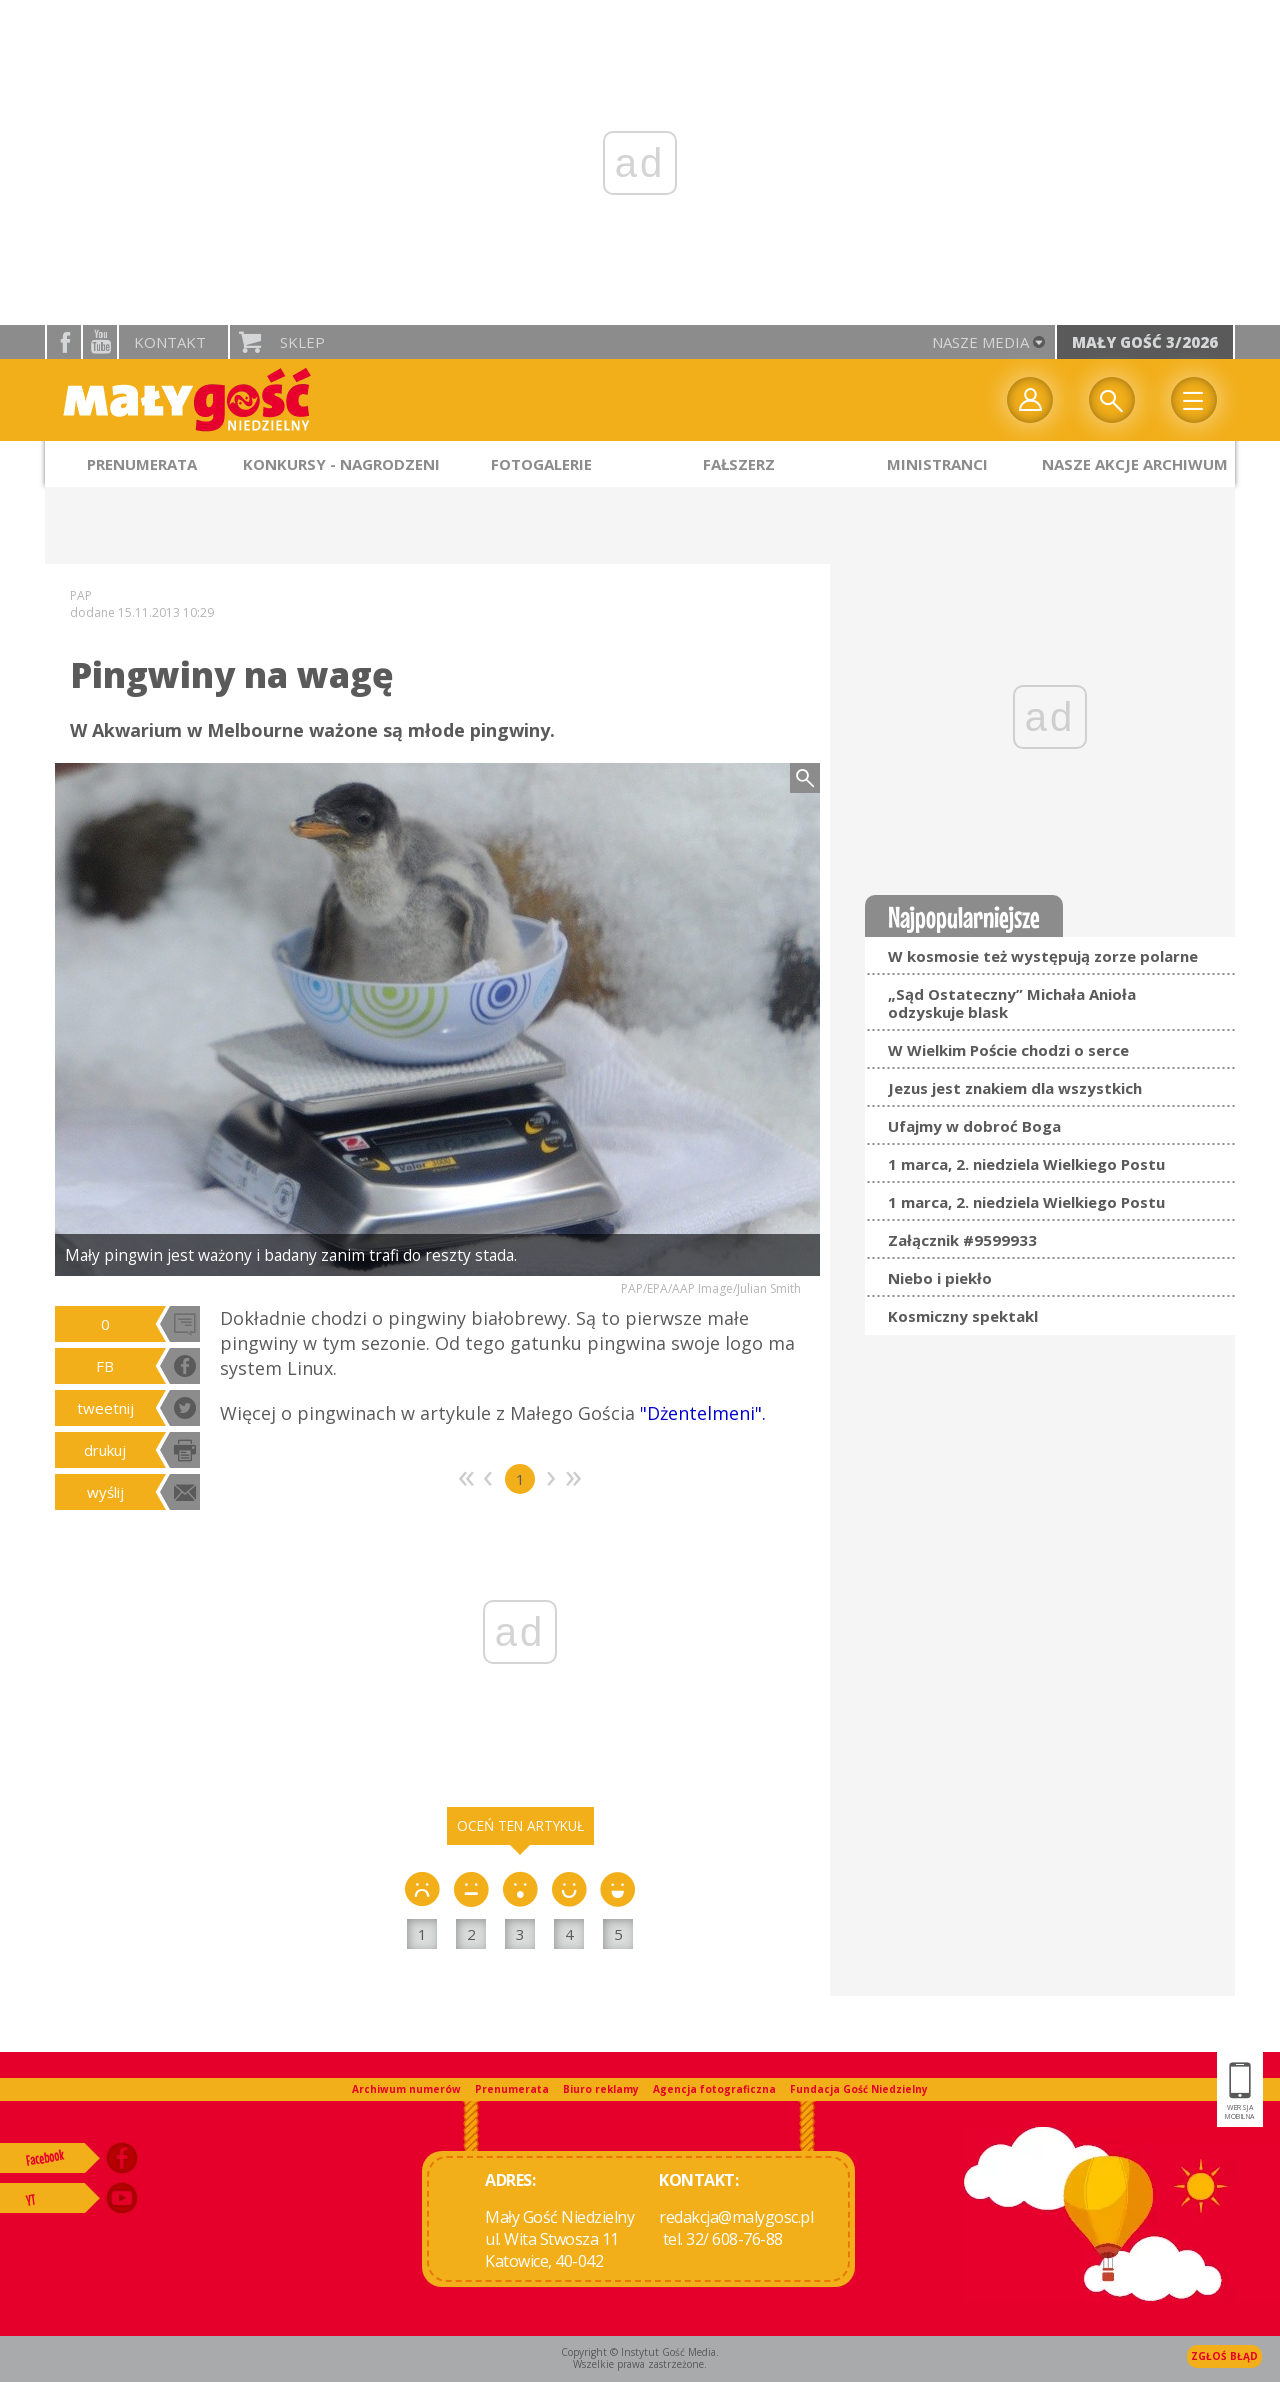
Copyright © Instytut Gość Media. (640, 2352)
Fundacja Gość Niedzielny (859, 2089)
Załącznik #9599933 (962, 1240)
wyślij (105, 1492)
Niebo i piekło (940, 1278)
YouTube (100, 342)
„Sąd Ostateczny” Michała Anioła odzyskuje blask (1012, 1003)
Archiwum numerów (406, 2089)
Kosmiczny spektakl (963, 1316)
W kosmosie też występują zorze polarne (1043, 956)
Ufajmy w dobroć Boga (974, 1126)
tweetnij (105, 1408)
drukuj (105, 1450)
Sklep (302, 342)
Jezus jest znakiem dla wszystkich (1015, 1088)
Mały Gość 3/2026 (1145, 342)
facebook (64, 342)
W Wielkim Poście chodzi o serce (1008, 1050)
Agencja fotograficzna (714, 2089)
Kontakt (170, 342)
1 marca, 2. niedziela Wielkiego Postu (1026, 1164)
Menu (1194, 400)
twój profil (1030, 400)
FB (105, 1366)
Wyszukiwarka (1112, 400)
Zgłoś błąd (1224, 2356)
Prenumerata (512, 2089)
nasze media (980, 342)
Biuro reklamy (601, 2089)
